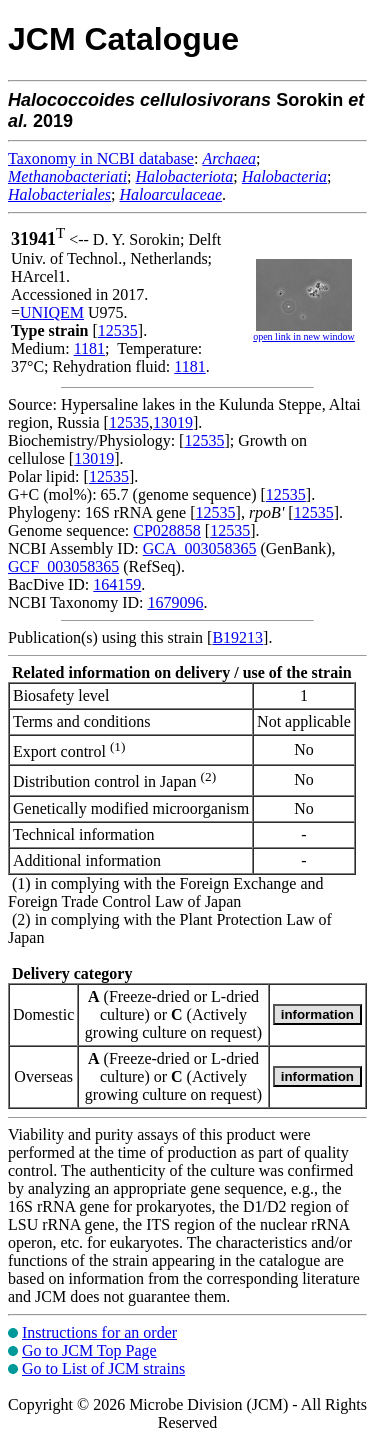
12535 (118, 330)
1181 (89, 348)
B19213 (237, 637)
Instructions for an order (99, 1332)
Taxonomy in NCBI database (101, 158)
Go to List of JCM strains (103, 1368)
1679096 (175, 602)
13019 (173, 422)
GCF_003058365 (63, 566)
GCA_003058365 (200, 548)
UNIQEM (52, 312)
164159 (117, 584)
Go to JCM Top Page (89, 1350)
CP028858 (167, 530)
